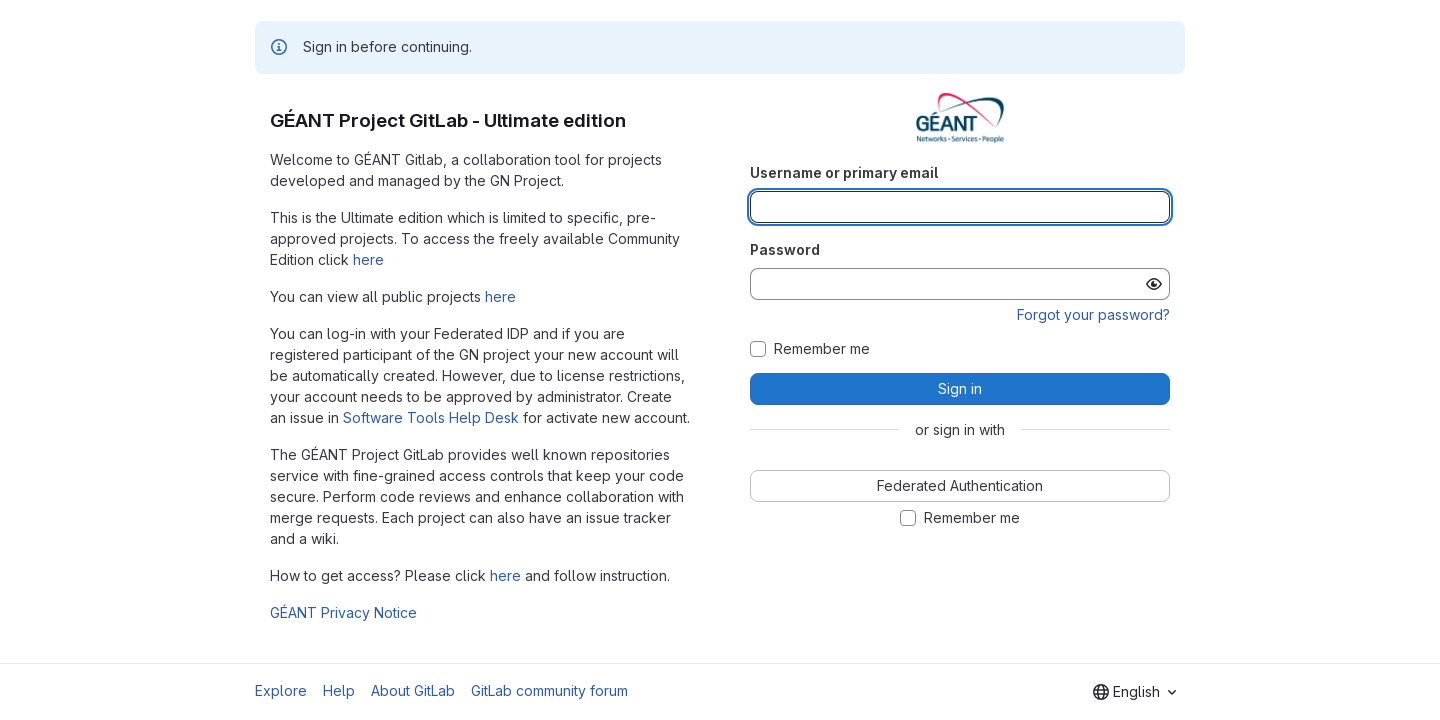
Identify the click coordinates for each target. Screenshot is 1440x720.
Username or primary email (844, 172)
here (368, 259)
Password (785, 249)
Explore (281, 690)
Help (339, 690)
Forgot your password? (1093, 314)
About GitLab (413, 690)
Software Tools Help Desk (431, 417)
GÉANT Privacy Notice (343, 612)
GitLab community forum (549, 690)
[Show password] (1154, 284)
